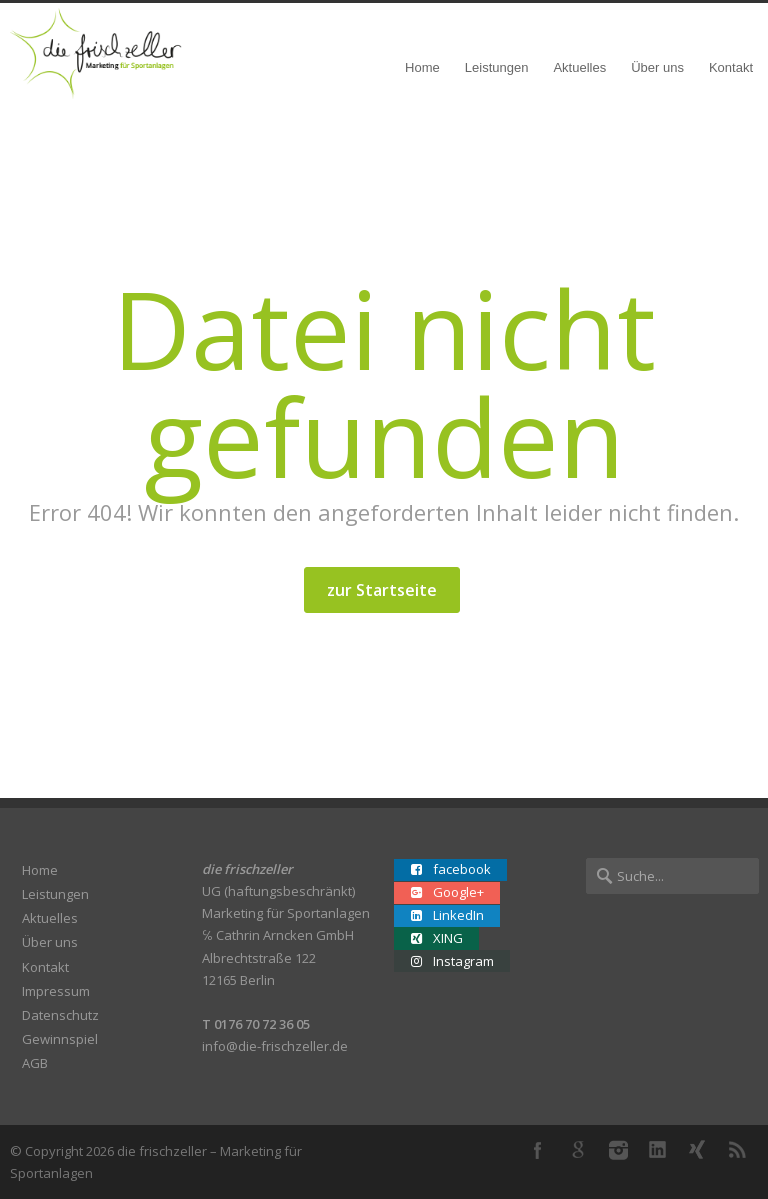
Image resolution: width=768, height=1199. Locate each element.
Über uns (657, 67)
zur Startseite (382, 590)
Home (422, 67)
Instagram (618, 1150)
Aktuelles (579, 67)
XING (698, 1150)
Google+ (578, 1150)
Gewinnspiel (60, 1039)
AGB (35, 1063)
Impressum (56, 991)
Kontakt (731, 67)
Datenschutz (60, 1015)
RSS (738, 1150)
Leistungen (497, 67)
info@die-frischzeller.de (275, 1046)
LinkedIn (658, 1150)
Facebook (538, 1150)
